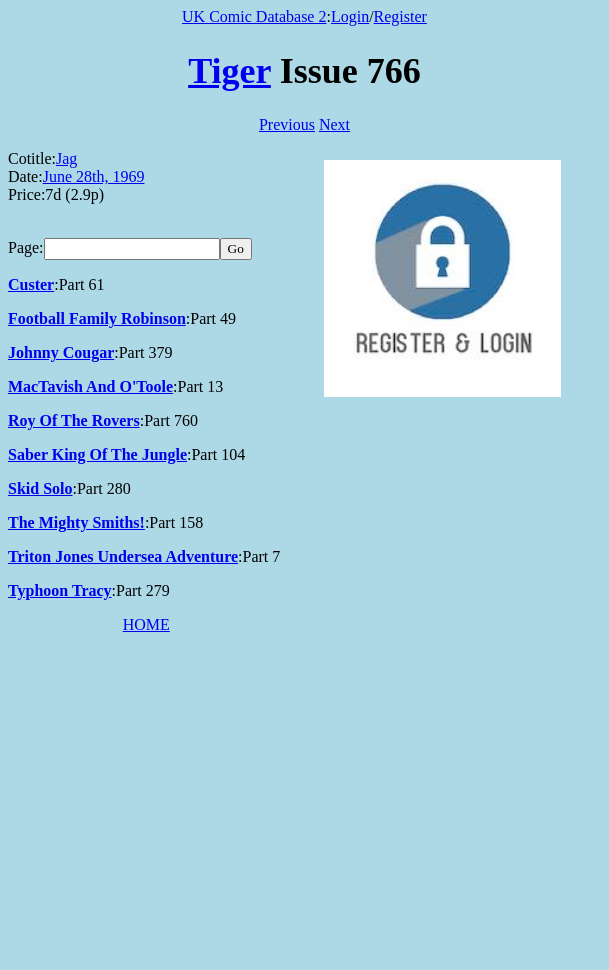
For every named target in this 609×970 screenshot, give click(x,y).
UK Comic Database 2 (254, 16)
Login (350, 16)
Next (334, 124)
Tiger (229, 71)
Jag (66, 158)
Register (400, 16)
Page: (26, 247)
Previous (287, 124)
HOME (146, 624)
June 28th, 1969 (94, 176)
